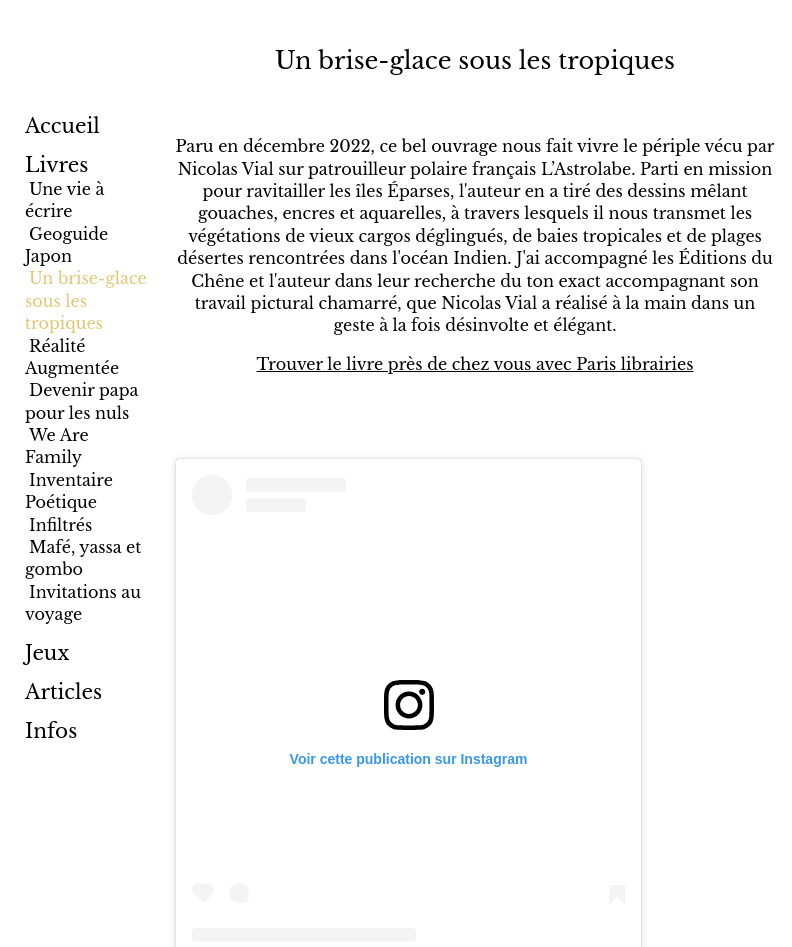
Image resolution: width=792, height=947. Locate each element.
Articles (63, 692)
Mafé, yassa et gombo (83, 558)
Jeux (47, 653)
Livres (56, 165)
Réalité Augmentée (72, 357)
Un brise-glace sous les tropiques (86, 300)
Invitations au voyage (83, 603)
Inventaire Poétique (69, 491)
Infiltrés (60, 525)
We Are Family (57, 446)
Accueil (62, 126)
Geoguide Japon (66, 245)
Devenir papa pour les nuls (81, 401)
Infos (51, 731)
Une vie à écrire (64, 200)
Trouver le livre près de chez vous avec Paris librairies (475, 364)
